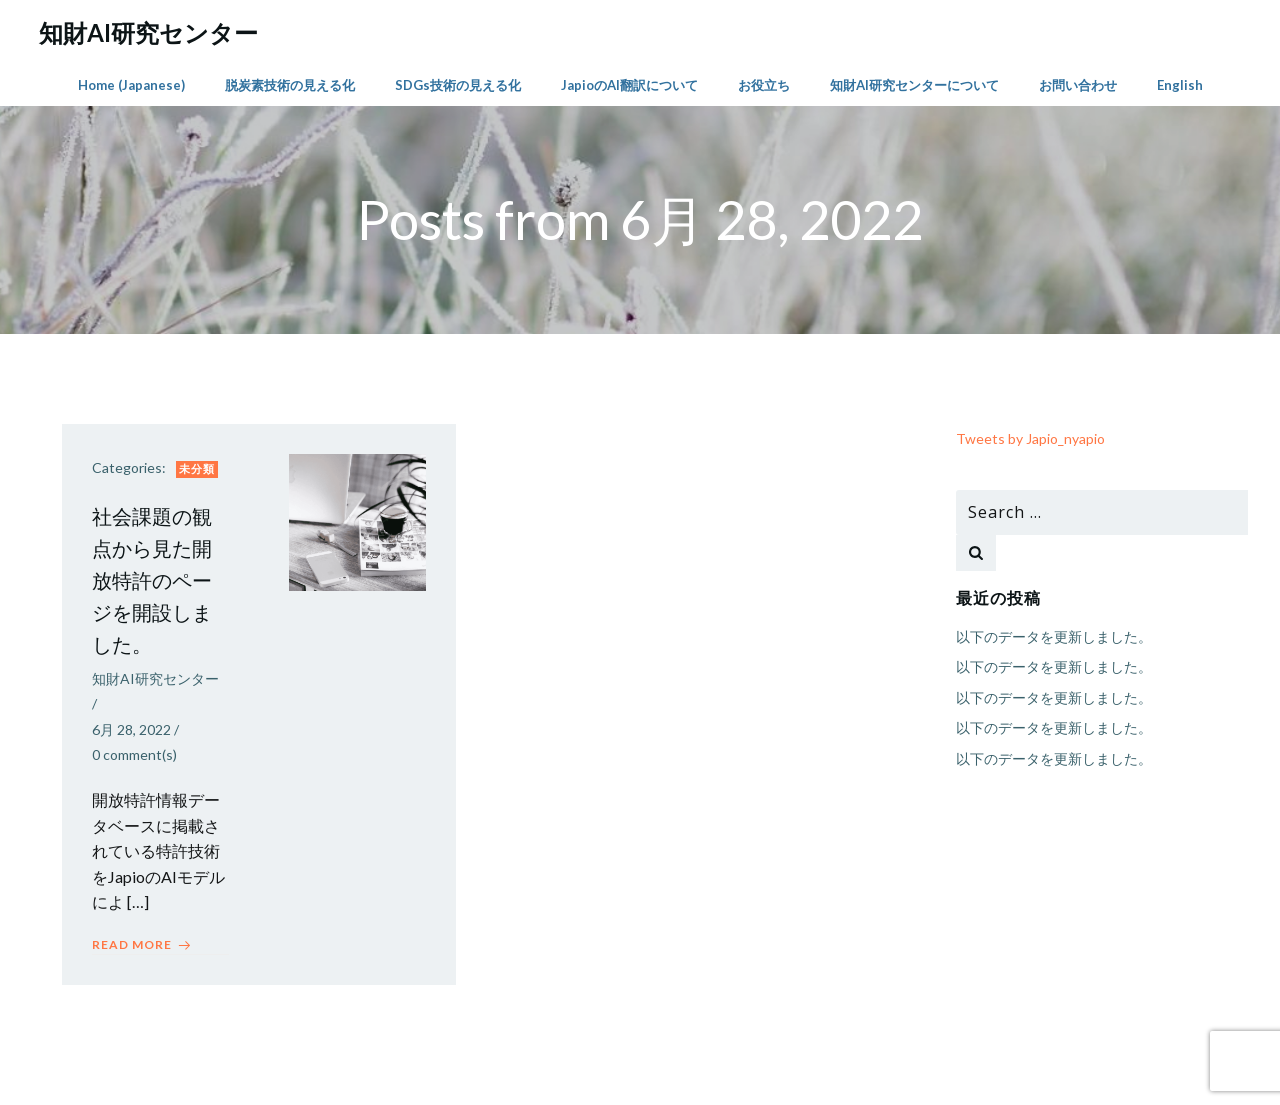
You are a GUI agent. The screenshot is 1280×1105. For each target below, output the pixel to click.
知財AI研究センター (155, 678)
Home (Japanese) (131, 85)
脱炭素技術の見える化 (290, 85)
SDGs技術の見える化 (458, 85)
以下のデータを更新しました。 (1054, 636)
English (1180, 85)
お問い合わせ (1078, 85)
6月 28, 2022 (131, 729)
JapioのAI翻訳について (629, 85)
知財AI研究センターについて (914, 85)
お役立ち (764, 85)
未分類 (197, 468)
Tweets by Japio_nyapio (1030, 438)
